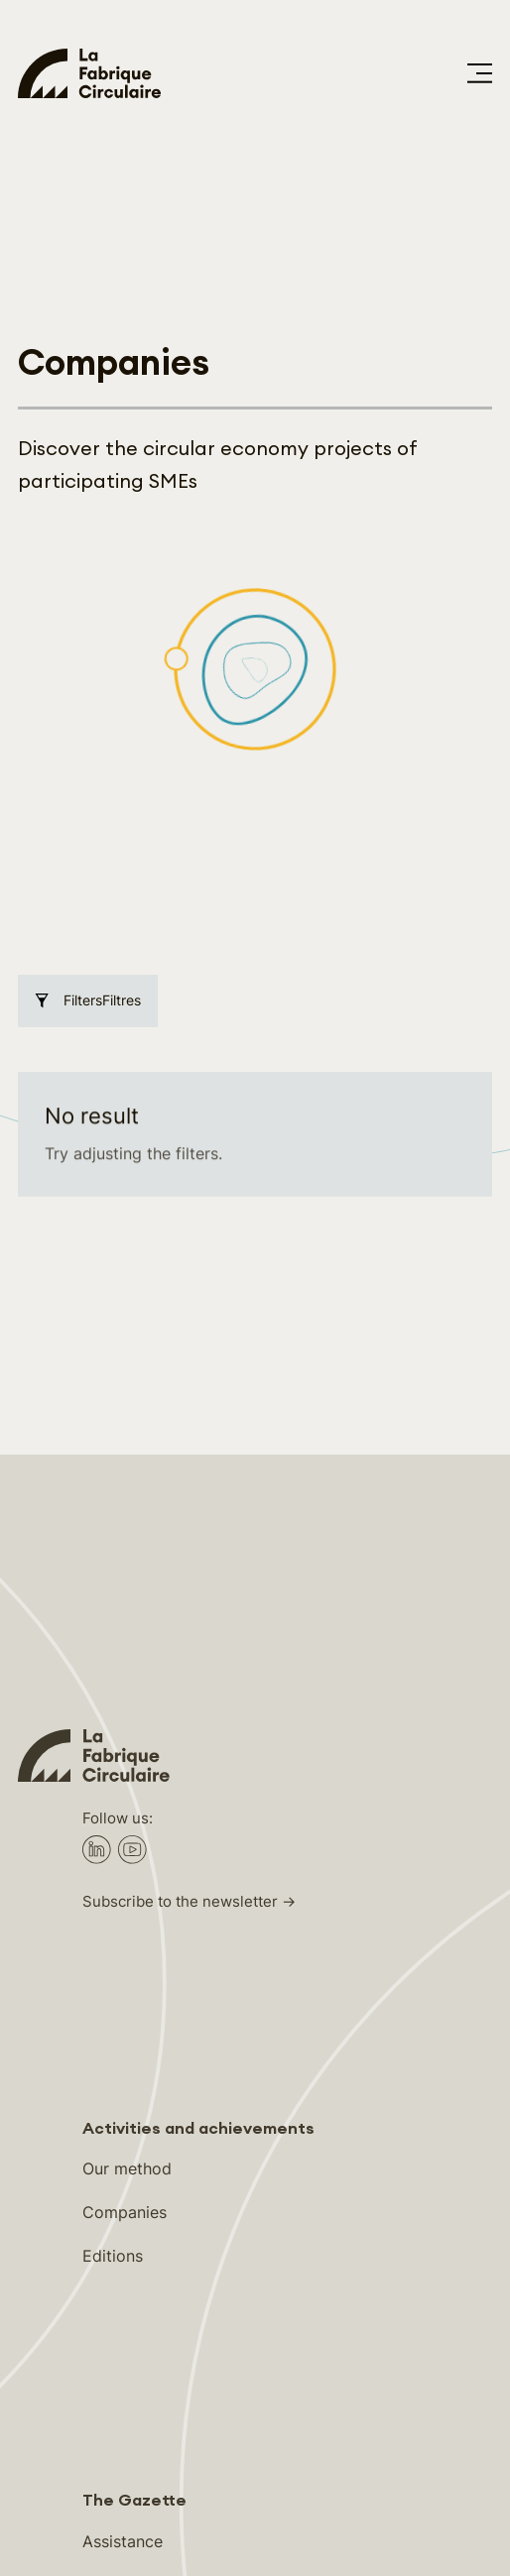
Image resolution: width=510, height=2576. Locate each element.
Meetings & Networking (170, 2329)
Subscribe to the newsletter (180, 1647)
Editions (112, 2001)
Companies (124, 1957)
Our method (127, 1914)
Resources (121, 2373)
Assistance (122, 2286)
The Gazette (134, 2246)
